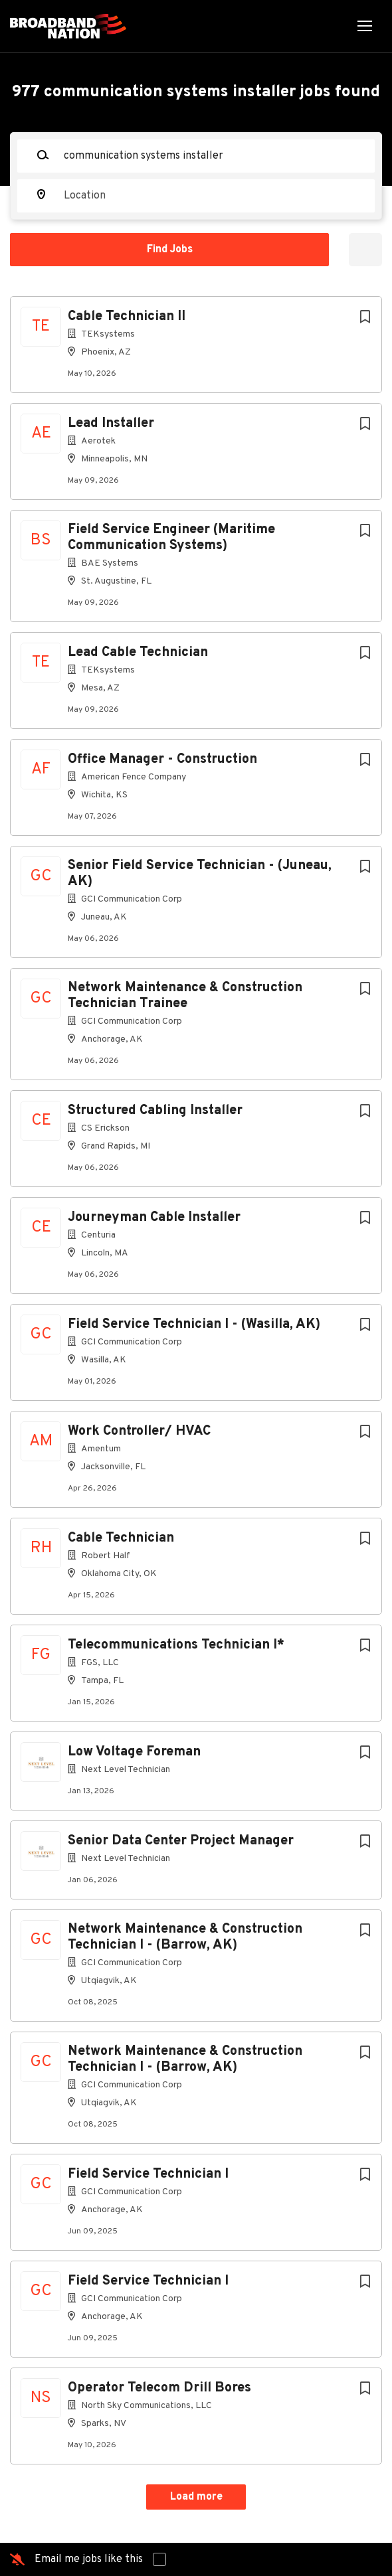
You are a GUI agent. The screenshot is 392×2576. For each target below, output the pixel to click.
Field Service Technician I (148, 2174)
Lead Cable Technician (138, 653)
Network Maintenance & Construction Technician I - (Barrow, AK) (185, 1937)
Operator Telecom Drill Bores (159, 2388)
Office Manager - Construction (162, 759)
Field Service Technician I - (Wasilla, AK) (194, 1324)
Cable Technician (121, 1538)
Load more (196, 2497)
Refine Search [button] (365, 249)
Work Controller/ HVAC (139, 1431)
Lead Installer (111, 424)
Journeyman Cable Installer (154, 1218)
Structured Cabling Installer (155, 1111)
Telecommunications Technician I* (176, 1645)
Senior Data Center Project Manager (181, 1841)
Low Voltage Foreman (134, 1752)
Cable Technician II (126, 317)
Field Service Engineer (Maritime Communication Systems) (171, 538)
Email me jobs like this (89, 2559)
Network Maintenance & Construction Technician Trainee (185, 996)
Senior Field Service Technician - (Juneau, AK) (200, 874)
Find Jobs (170, 249)
